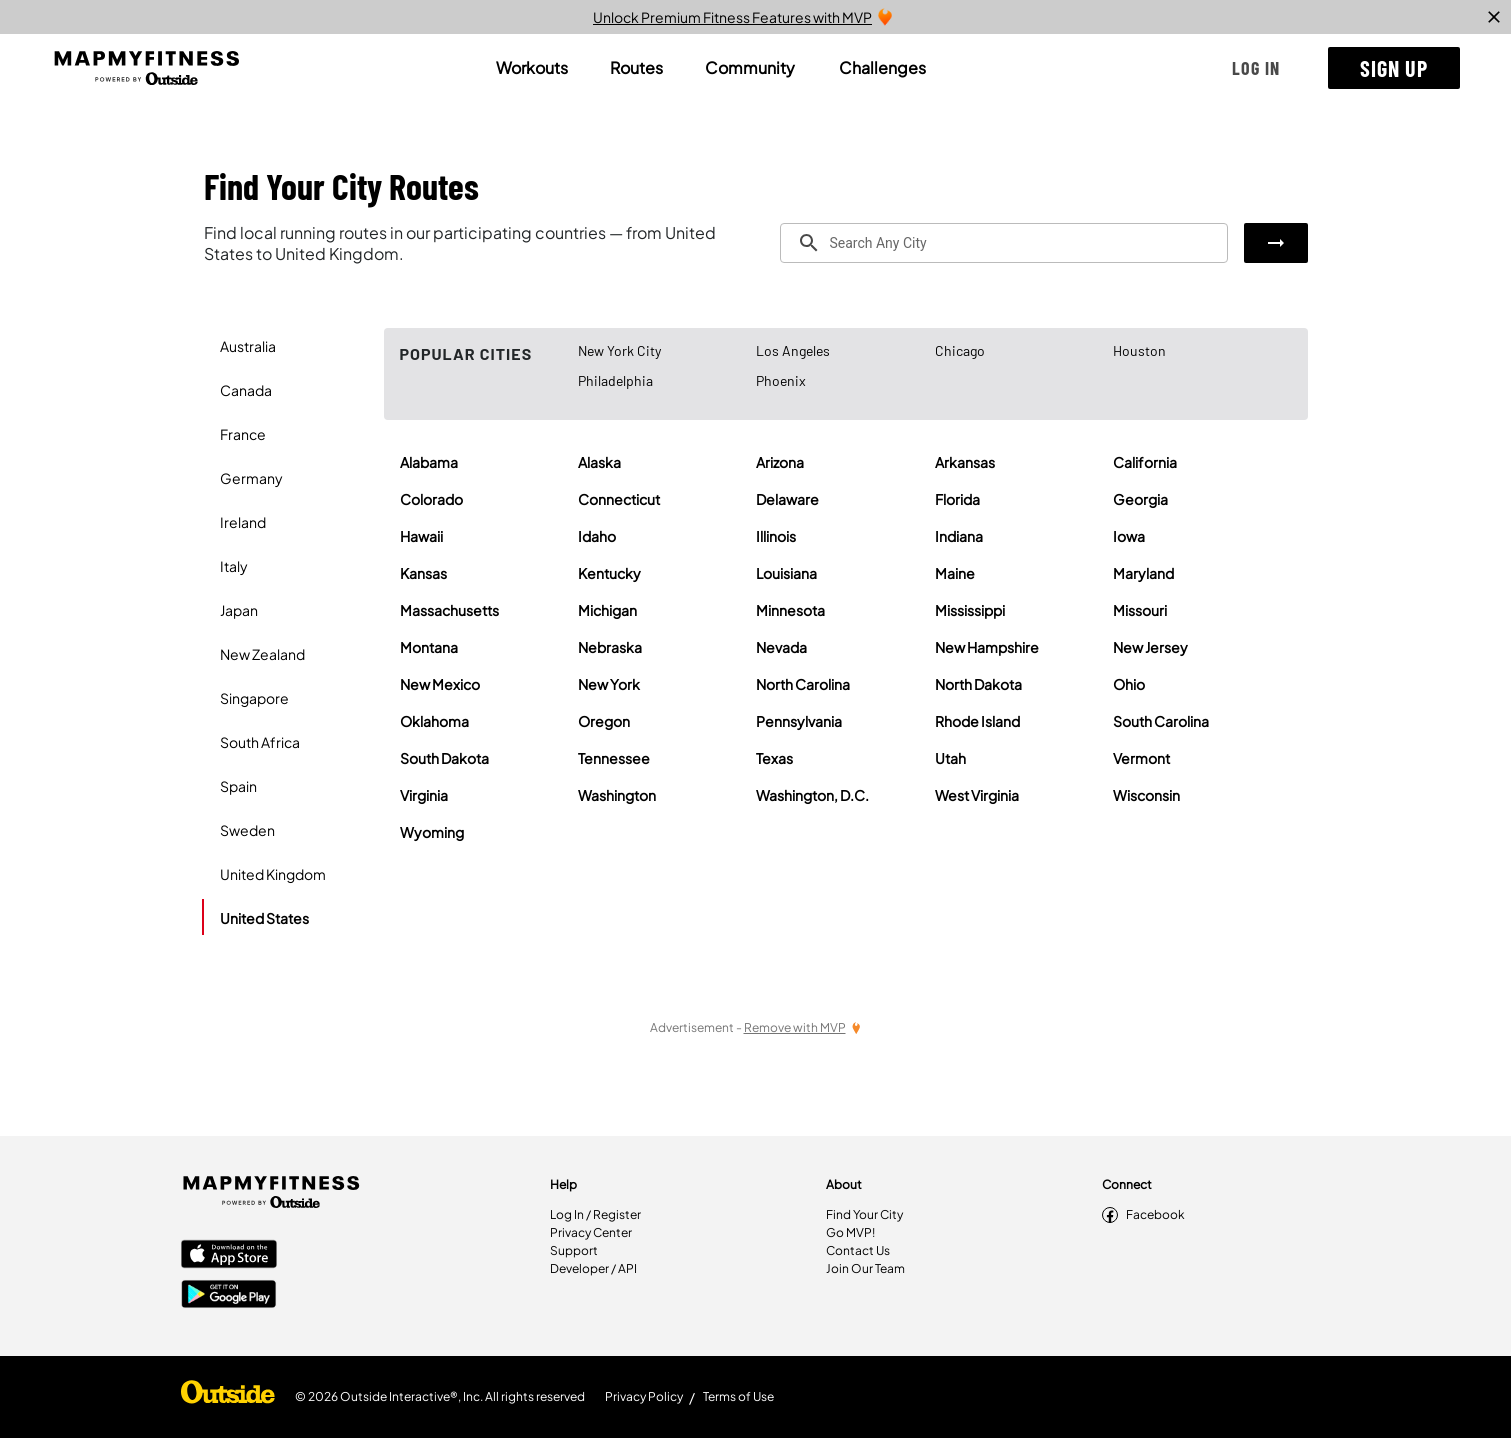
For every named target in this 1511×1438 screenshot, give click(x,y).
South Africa (260, 742)
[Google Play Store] (229, 1296)
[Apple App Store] (229, 1256)
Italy (234, 566)
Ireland (243, 522)
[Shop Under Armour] (228, 1397)
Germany (251, 478)
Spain (238, 786)
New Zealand (262, 654)
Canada (246, 390)
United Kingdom (273, 874)
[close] (1494, 17)
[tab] (532, 68)
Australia (248, 346)
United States (264, 918)
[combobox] (1004, 243)
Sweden (247, 830)
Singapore (254, 698)
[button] (1256, 68)
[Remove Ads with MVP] (803, 1027)
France (243, 434)
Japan (239, 610)
